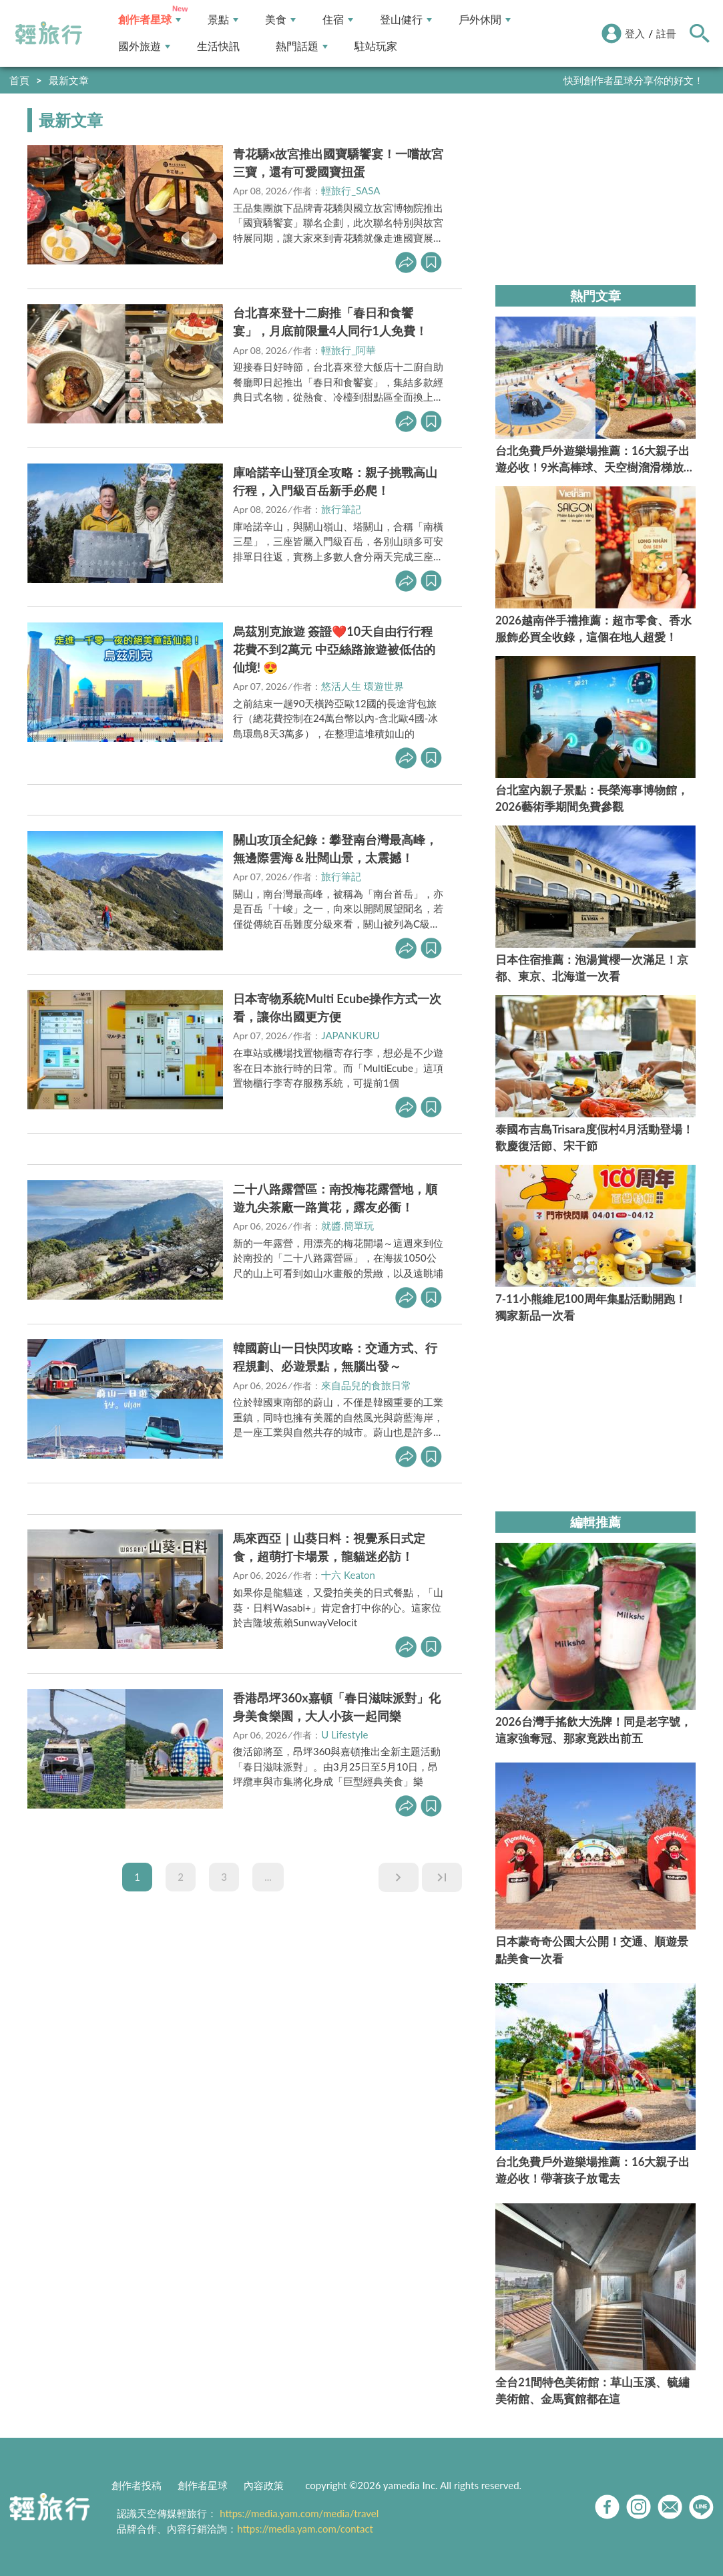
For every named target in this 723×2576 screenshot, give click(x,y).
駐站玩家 (375, 46)
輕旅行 (48, 33)
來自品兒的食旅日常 (366, 1385)
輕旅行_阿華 (348, 350)
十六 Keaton (348, 1575)
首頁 (19, 80)
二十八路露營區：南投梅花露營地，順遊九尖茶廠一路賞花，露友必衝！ (335, 1197)
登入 (635, 33)
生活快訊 (218, 46)
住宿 (337, 19)
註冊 (666, 33)
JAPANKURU (350, 1035)
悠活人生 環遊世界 (362, 686)
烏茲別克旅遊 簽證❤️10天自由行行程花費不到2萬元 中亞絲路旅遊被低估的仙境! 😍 (334, 649)
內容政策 (264, 2485)
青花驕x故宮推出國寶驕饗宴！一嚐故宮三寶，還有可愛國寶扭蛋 (338, 162)
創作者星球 (149, 19)
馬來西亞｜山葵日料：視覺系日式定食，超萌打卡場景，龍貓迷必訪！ (329, 1547)
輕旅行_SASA (350, 190)
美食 (280, 19)
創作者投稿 (136, 2485)
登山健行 (406, 19)
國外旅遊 (144, 46)
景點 (223, 19)
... (268, 1877)
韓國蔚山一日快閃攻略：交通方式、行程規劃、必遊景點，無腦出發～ (335, 1356)
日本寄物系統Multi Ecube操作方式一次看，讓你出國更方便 (337, 1007)
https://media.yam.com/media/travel (299, 2513)
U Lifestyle (344, 1734)
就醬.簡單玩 (347, 1226)
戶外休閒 (485, 19)
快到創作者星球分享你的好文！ (633, 80)
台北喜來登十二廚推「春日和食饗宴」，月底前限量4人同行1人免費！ (330, 321)
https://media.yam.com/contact (305, 2529)
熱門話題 (302, 46)
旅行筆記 (341, 509)
